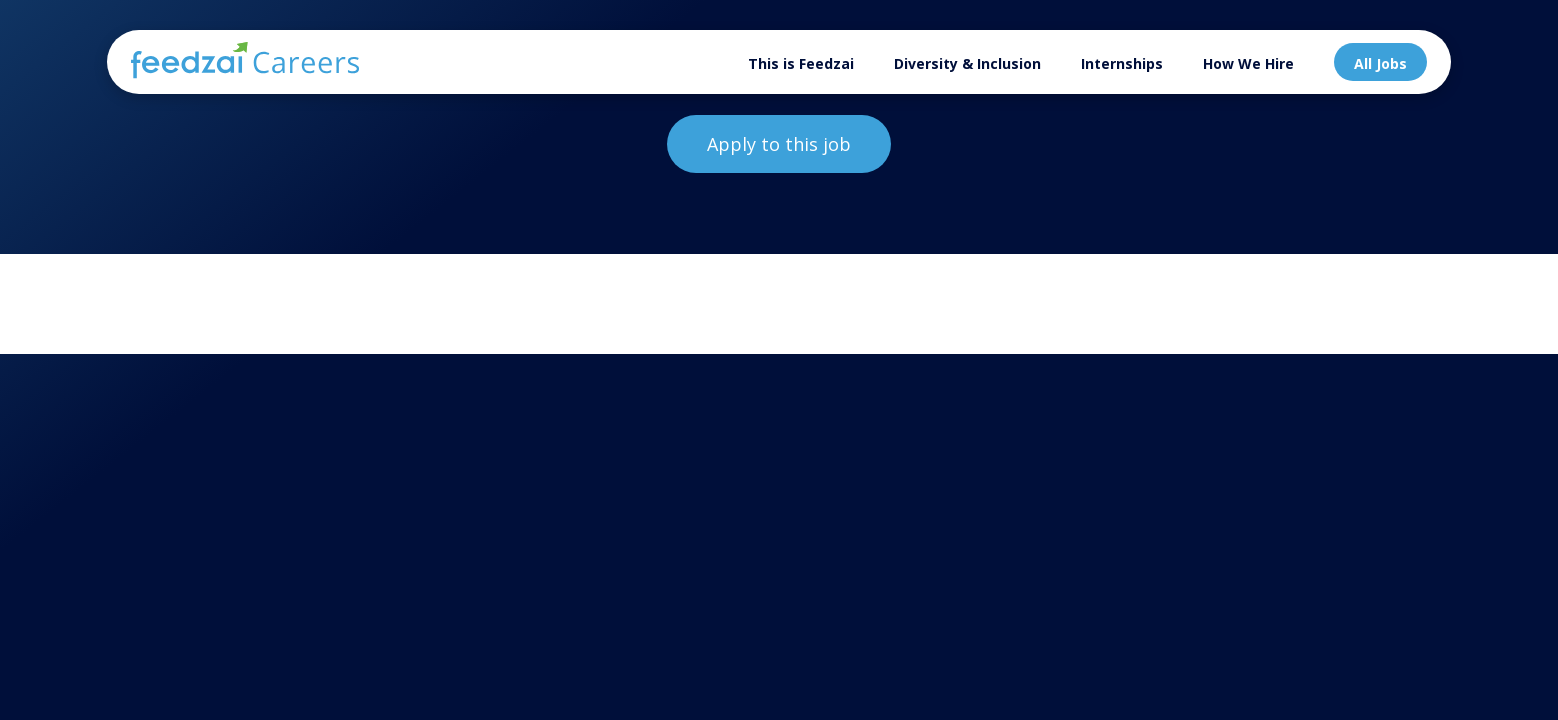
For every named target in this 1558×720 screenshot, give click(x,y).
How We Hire (1248, 63)
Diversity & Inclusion (967, 63)
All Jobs (1380, 63)
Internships (1122, 63)
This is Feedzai (801, 63)
